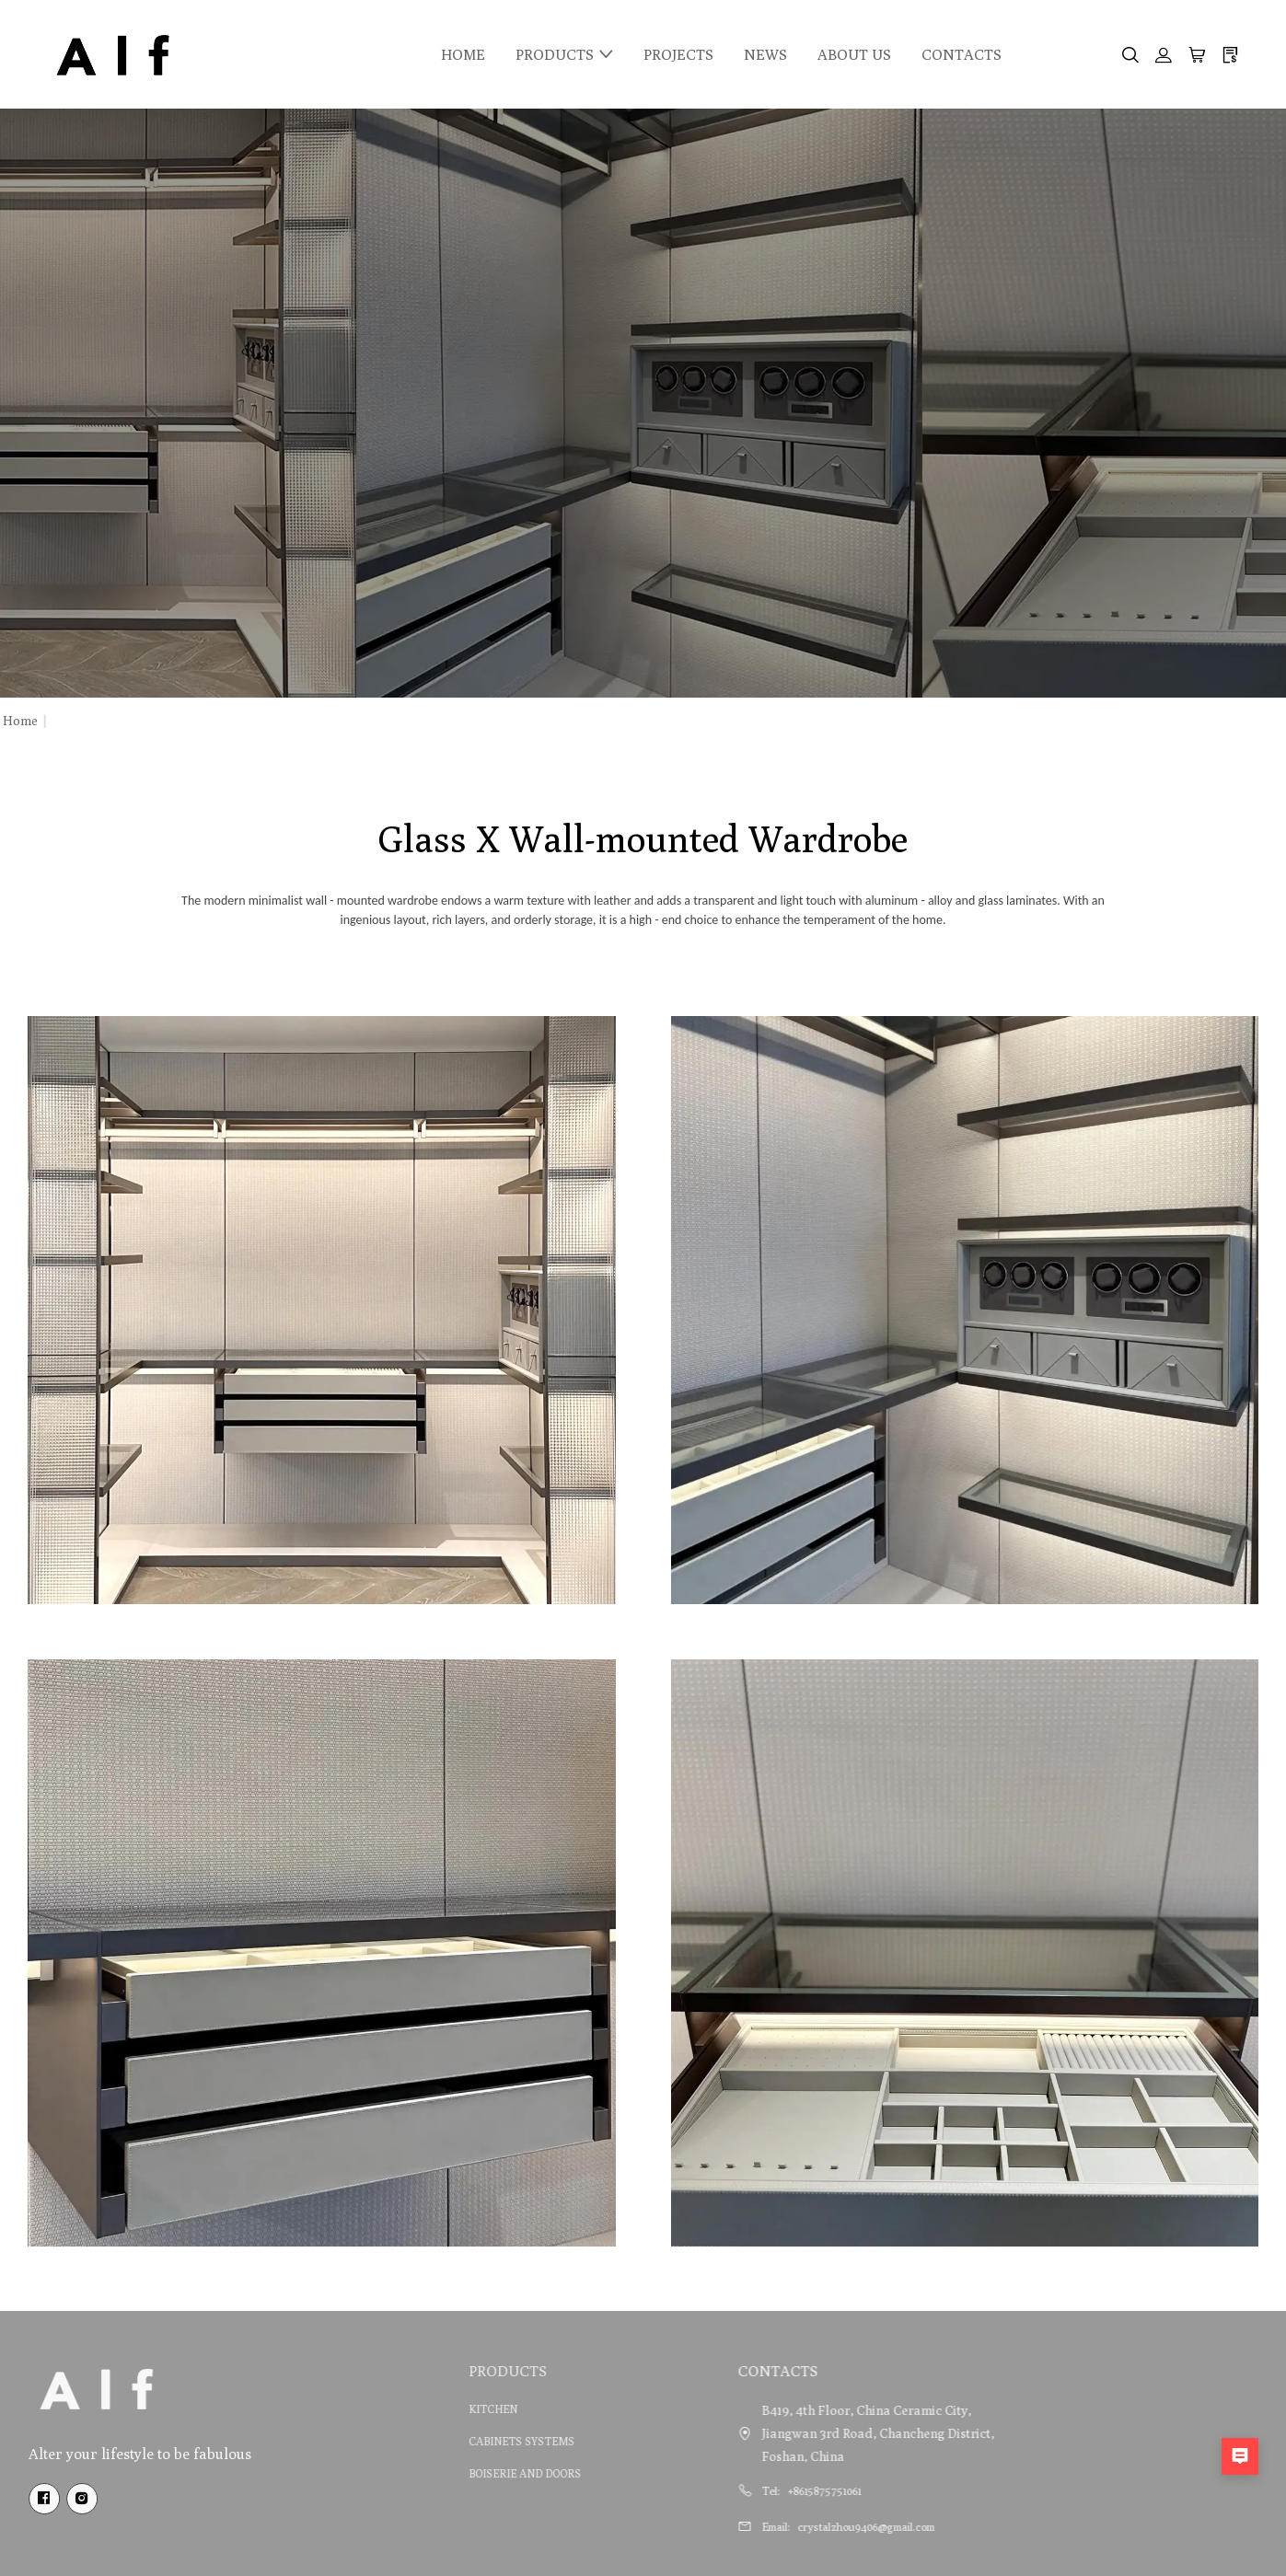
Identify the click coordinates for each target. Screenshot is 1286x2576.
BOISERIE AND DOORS (486, 2473)
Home (20, 720)
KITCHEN (454, 2409)
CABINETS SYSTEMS (483, 2441)
